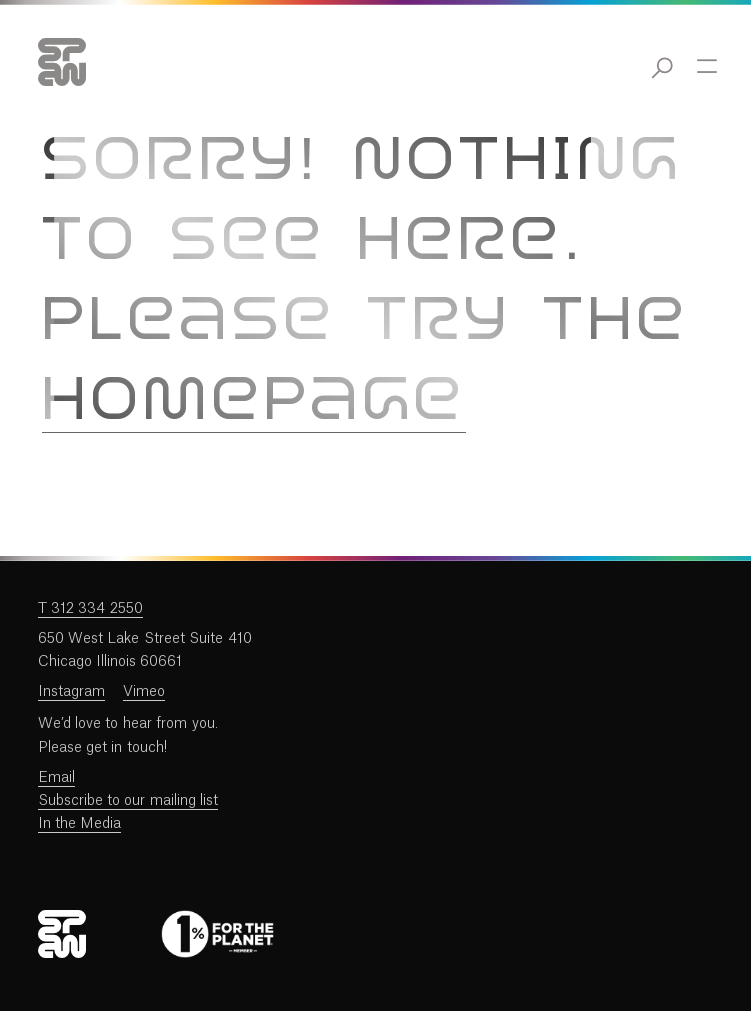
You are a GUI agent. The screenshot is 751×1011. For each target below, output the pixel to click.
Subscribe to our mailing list (128, 801)
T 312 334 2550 (90, 609)
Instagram (71, 692)
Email (56, 778)
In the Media (80, 824)
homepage (254, 402)
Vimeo (144, 692)
